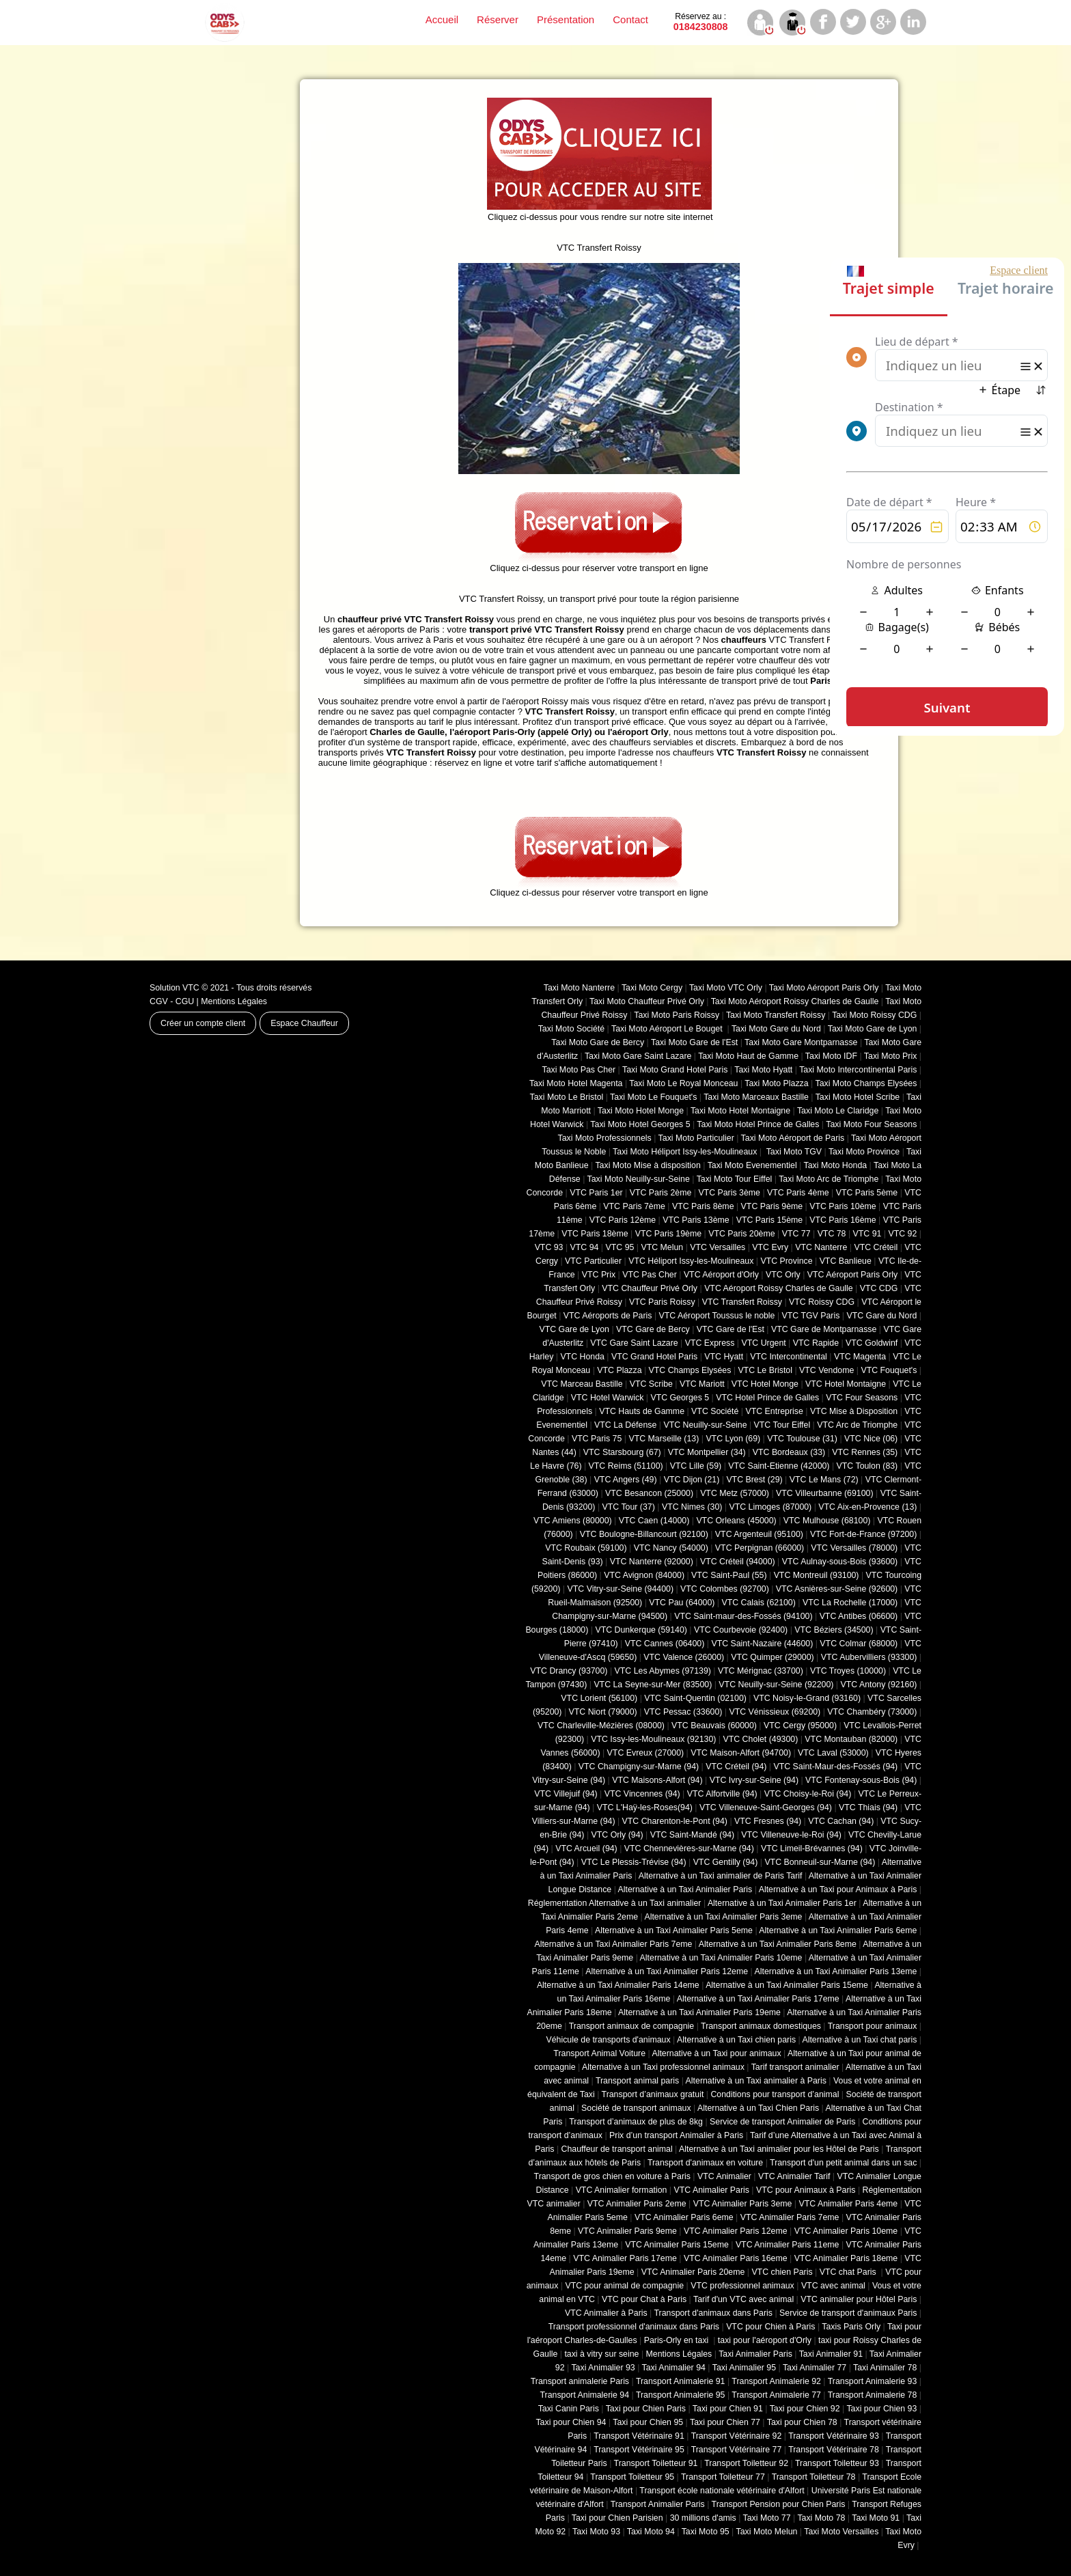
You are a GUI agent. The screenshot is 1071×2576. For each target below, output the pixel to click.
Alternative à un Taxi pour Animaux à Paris (838, 1889)
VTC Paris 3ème (729, 1192)
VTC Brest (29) (754, 1479)
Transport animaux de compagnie (631, 2026)
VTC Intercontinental (788, 1356)
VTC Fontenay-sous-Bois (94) (861, 1780)
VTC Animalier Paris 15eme (677, 2244)
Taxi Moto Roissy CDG (874, 1015)
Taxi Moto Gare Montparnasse (801, 1042)
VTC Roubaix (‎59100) (585, 1548)
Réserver (497, 19)
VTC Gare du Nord (881, 1315)
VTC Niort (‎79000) (603, 1712)
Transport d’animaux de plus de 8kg (636, 2122)
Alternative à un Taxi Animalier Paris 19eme (699, 2012)
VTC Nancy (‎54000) (671, 1548)
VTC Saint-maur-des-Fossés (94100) (743, 1616)
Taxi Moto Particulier (696, 1138)
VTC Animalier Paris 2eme (636, 2203)
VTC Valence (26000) (683, 1657)
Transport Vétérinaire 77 (736, 2449)
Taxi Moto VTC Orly (725, 988)
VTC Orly (783, 1274)
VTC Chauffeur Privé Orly (649, 1288)
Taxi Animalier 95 (744, 2367)
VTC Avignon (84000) (644, 1575)
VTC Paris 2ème (661, 1192)
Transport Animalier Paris (658, 2504)
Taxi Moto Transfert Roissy (775, 1015)
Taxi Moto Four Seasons (871, 1124)
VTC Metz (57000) (734, 1493)
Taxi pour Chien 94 (571, 2422)
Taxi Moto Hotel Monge (641, 1111)
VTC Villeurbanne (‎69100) (825, 1493)
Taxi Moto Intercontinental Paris (858, 1070)
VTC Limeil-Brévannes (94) (812, 1848)
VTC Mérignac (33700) (760, 1671)
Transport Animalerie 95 (680, 2395)
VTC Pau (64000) (681, 1602)
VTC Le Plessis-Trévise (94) (633, 1862)
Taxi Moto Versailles (841, 2531)
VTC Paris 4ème (798, 1192)
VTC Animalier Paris (711, 2190)
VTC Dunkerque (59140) (640, 1630)
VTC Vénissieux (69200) (774, 1712)
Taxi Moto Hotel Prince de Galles (758, 1124)
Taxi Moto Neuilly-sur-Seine (638, 1179)
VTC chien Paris (781, 2272)
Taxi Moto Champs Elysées (866, 1083)
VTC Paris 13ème (696, 1220)
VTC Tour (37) (628, 1507)
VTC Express (710, 1343)
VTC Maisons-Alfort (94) (657, 1780)
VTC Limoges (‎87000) (770, 1507)
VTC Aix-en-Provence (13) (867, 1507)
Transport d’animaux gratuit (653, 2094)
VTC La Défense (625, 1425)
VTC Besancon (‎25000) (649, 1493)
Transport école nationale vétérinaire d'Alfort (721, 2490)
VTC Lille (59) (695, 1466)
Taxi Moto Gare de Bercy (597, 1042)
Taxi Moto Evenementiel (752, 1165)
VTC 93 (549, 1247)
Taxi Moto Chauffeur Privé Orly (646, 1001)
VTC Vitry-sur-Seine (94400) (621, 1589)
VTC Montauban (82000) (851, 1739)
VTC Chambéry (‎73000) (872, 1712)
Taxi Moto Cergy (652, 988)
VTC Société (714, 1411)
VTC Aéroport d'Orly (721, 1274)
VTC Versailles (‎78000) (854, 1548)
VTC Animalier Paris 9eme (627, 2231)
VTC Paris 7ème (634, 1206)
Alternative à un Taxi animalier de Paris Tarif (721, 1876)
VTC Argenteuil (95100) (759, 1534)
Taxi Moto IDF (831, 1056)
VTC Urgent (764, 1343)
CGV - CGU (172, 1001)
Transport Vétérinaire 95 (639, 2449)
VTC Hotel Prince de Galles (767, 1397)
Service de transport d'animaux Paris (848, 2313)
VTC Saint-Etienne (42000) (778, 1466)
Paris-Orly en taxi (677, 2340)
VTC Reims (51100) (626, 1466)
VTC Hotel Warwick (607, 1397)
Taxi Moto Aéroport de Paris (793, 1138)
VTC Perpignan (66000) (759, 1548)
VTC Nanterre (821, 1247)
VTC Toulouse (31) (802, 1438)
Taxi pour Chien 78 (802, 2422)
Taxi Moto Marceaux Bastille (756, 1097)
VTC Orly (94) (617, 1835)
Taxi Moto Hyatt (763, 1070)
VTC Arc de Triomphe (857, 1425)
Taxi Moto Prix (890, 1056)
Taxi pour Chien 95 (648, 2422)
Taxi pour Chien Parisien (617, 2518)
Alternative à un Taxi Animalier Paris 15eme (787, 1985)
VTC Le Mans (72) (824, 1479)
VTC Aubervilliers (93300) (869, 1657)
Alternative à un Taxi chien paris (736, 2040)
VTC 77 (796, 1233)
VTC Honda (582, 1356)
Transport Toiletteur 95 (632, 2477)
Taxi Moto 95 (705, 2531)
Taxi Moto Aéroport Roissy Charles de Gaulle (795, 1001)
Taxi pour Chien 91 (728, 2408)
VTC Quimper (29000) (772, 1657)
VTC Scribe (651, 1384)
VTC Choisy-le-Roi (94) (808, 1794)
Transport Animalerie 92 (776, 2381)
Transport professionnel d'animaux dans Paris (633, 2326)
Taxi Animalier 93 (603, 2367)
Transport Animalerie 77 (776, 2395)
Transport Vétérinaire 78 (833, 2449)
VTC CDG (879, 1288)
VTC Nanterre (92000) (651, 1561)
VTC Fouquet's (889, 1370)
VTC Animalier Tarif (794, 2176)
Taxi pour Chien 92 (805, 2408)
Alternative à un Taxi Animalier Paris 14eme (618, 1985)
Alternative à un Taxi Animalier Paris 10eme (721, 1958)
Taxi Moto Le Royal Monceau (683, 1083)
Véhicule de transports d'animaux (608, 2040)
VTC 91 (867, 1233)
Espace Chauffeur (304, 1023)
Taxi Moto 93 (596, 2531)
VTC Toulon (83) (867, 1466)
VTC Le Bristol (765, 1370)
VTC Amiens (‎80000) (572, 1520)
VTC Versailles (717, 1247)
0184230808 (700, 22)
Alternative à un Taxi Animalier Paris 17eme (758, 1999)
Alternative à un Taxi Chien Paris (758, 2108)
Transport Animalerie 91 (680, 2381)
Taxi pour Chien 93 (881, 2408)
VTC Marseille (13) (663, 1438)
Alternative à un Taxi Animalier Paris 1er (782, 1903)
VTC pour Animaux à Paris (805, 2190)
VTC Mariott (702, 1384)
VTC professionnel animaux (742, 2285)
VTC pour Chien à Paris (770, 2326)
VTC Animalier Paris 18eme (846, 2258)
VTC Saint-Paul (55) (728, 1575)
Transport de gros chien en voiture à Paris (612, 2176)
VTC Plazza (619, 1370)
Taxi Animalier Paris (755, 2354)
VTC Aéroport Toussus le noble (717, 1315)
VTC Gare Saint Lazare (634, 1343)
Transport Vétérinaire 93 (833, 2436)
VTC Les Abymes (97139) (663, 1671)
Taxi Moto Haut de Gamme (748, 1056)
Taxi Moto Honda (835, 1165)
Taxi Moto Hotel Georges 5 (640, 1124)
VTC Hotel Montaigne (845, 1384)
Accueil (442, 19)
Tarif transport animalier (795, 2067)
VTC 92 (903, 1233)
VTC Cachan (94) (841, 1821)
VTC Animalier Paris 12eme (736, 2231)
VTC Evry (770, 1247)
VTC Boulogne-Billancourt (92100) (644, 1534)
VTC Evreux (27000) (645, 1753)
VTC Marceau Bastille (581, 1384)
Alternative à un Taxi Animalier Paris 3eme (723, 1917)
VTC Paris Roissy (662, 1302)
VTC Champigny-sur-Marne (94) (639, 1766)
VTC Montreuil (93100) (816, 1575)
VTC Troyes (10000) (848, 1671)
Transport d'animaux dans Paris (713, 2313)
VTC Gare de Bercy (653, 1329)
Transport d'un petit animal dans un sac (843, 2163)
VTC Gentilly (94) (725, 1862)
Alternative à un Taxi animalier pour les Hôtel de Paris (779, 2149)
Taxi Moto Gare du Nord (776, 1029)
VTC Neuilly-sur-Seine (705, 1425)
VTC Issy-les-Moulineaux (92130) (653, 1739)
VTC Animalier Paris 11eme (787, 2244)
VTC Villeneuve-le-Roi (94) (791, 1835)
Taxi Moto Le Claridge (837, 1111)
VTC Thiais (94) (868, 1807)
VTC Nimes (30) (692, 1507)
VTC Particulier (593, 1261)
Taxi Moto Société (571, 1029)
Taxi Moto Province (864, 1152)
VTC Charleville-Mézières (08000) (601, 1725)
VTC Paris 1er (596, 1192)
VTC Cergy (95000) (800, 1725)
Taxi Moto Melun (767, 2531)
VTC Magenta (860, 1356)
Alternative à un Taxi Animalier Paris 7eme (613, 1944)
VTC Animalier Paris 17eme (625, 2258)
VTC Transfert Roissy (742, 1302)
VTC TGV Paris (811, 1315)
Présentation (565, 19)
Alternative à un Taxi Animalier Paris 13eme (836, 1971)
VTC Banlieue (846, 1261)
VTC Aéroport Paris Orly (852, 1274)
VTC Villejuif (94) (565, 1794)
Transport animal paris (637, 2081)
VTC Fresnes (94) (767, 1821)
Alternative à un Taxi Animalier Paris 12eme (666, 1971)
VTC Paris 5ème (867, 1192)
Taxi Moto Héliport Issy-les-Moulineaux (685, 1152)
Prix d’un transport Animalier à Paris (676, 2135)
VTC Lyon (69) (733, 1438)
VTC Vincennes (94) (642, 1794)
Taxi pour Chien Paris (646, 2408)
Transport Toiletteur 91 (656, 2463)
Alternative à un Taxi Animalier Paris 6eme (838, 1930)
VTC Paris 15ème (769, 1220)
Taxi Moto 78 (821, 2518)
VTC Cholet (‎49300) (760, 1739)
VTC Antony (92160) (879, 1684)
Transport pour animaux (872, 2026)
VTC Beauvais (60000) (714, 1725)
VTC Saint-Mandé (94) (692, 1835)
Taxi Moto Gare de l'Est (694, 1042)
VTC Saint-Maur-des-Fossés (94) (835, 1766)
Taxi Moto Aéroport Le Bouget (668, 1029)
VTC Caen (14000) (654, 1520)
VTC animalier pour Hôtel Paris (859, 2299)
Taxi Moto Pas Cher (578, 1070)
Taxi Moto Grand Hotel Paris (674, 1070)
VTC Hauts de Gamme (641, 1411)
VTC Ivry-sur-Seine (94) (754, 1780)
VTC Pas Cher (649, 1274)
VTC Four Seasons (862, 1397)
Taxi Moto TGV (793, 1152)
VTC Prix (598, 1274)
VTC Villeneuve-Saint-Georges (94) (765, 1807)
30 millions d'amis (703, 2518)
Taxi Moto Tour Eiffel (735, 1179)
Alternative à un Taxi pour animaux (716, 2053)
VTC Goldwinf (872, 1343)
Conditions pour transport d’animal (774, 2094)
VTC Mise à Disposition (854, 1411)
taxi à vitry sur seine (601, 2354)
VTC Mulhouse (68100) (827, 1520)
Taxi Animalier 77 (814, 2367)
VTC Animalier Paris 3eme (742, 2203)
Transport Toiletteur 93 (837, 2463)
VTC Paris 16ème (842, 1220)
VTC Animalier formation (621, 2190)
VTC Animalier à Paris (606, 2313)
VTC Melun (662, 1247)
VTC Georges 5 (679, 1397)
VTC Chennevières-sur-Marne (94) (689, 1848)
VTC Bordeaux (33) (789, 1452)
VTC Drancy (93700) (568, 1671)
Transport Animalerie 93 (872, 2381)
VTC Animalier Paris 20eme (693, 2272)
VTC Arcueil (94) (586, 1848)
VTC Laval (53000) (833, 1753)
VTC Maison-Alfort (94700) (741, 1753)
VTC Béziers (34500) (833, 1630)
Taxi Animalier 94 (674, 2367)
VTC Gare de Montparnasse (823, 1329)
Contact (630, 19)
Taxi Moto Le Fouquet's (653, 1097)
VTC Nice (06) (871, 1438)
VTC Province (786, 1261)
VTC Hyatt (723, 1356)
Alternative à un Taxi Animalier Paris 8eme (778, 1944)
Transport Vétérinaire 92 (736, 2436)
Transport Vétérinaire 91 (639, 2436)
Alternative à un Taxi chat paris (859, 2040)
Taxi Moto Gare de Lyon (872, 1029)
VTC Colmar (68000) (859, 1643)
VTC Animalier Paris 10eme (846, 2231)
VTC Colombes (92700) (724, 1589)
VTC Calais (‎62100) (758, 1602)
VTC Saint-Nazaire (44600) (762, 1643)
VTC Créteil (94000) (737, 1561)
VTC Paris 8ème (703, 1206)
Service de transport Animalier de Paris (782, 2122)
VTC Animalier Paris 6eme (684, 2217)
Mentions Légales (234, 1001)
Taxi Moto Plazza (776, 1083)
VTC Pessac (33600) (683, 1712)
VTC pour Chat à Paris (644, 2299)
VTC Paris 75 (597, 1438)
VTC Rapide (816, 1343)
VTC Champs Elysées (690, 1370)
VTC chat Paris (849, 2272)
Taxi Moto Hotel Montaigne (740, 1111)
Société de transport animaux (636, 2108)
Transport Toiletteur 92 (746, 2463)
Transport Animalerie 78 (872, 2395)
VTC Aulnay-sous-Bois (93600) (840, 1561)
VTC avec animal (833, 2285)
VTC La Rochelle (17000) (850, 1602)
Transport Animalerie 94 (584, 2395)
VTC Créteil (876, 1247)
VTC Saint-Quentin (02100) (695, 1698)
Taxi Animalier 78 (885, 2367)
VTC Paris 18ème (594, 1233)
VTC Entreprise (774, 1411)
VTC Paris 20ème (741, 1233)
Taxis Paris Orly (851, 2326)
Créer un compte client (203, 1023)
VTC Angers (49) (625, 1479)
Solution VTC (174, 988)
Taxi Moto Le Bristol (567, 1097)
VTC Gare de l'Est (730, 1329)
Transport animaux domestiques (761, 2026)
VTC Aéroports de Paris (608, 1315)
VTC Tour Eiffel (782, 1425)
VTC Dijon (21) (692, 1479)
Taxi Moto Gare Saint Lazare (638, 1056)
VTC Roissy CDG (821, 1302)
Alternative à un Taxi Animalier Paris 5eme (674, 1930)
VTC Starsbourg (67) (622, 1452)
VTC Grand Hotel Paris (654, 1356)
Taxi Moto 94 (651, 2531)
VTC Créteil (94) (736, 1766)
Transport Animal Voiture (599, 2053)
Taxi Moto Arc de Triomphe (828, 1179)
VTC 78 (832, 1233)
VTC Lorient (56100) (599, 1698)
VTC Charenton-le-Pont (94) (674, 1821)
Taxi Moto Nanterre (579, 988)
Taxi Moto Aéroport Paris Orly (824, 988)
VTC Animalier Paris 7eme (789, 2217)
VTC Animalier (724, 2176)
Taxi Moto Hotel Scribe (858, 1097)
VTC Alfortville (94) (722, 1794)
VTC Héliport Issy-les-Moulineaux (690, 1261)
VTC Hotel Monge (765, 1384)
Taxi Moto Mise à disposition (647, 1165)
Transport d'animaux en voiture (705, 2163)
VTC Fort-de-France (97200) (863, 1534)
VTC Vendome (826, 1370)
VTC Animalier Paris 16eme (736, 2258)
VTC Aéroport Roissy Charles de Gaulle (778, 1288)
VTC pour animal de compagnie (624, 2285)
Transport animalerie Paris (580, 2381)
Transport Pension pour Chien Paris (779, 2504)
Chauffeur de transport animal (617, 2149)
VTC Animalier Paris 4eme (848, 2203)
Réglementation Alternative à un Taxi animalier (614, 1903)
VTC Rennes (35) (865, 1452)
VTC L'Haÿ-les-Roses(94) (645, 1807)
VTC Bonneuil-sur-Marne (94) (819, 1862)
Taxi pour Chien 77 (725, 2422)
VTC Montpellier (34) (707, 1452)
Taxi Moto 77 (767, 2518)
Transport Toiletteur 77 (723, 2477)
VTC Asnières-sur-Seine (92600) (837, 1589)
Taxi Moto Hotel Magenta (576, 1083)
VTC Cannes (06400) (665, 1643)
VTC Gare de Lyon (574, 1329)
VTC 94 (584, 1247)
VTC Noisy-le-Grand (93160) (807, 1698)
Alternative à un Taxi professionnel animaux (663, 2067)
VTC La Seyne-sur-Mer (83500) (653, 1684)
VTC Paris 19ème (668, 1233)
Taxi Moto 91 (876, 2518)
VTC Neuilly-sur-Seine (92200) (776, 1684)
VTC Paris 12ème (622, 1220)
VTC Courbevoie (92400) (741, 1630)
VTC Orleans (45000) (736, 1520)
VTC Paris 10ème (842, 1206)
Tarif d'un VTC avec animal (743, 2299)
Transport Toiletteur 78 (814, 2477)
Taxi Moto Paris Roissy (676, 1015)
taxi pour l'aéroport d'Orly (764, 2340)
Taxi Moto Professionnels (605, 1138)
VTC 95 (620, 1247)
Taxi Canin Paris (568, 2408)
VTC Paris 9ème (772, 1206)
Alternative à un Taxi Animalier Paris (685, 1889)
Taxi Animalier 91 (831, 2354)
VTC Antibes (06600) (859, 1616)
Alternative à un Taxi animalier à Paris (756, 2081)
